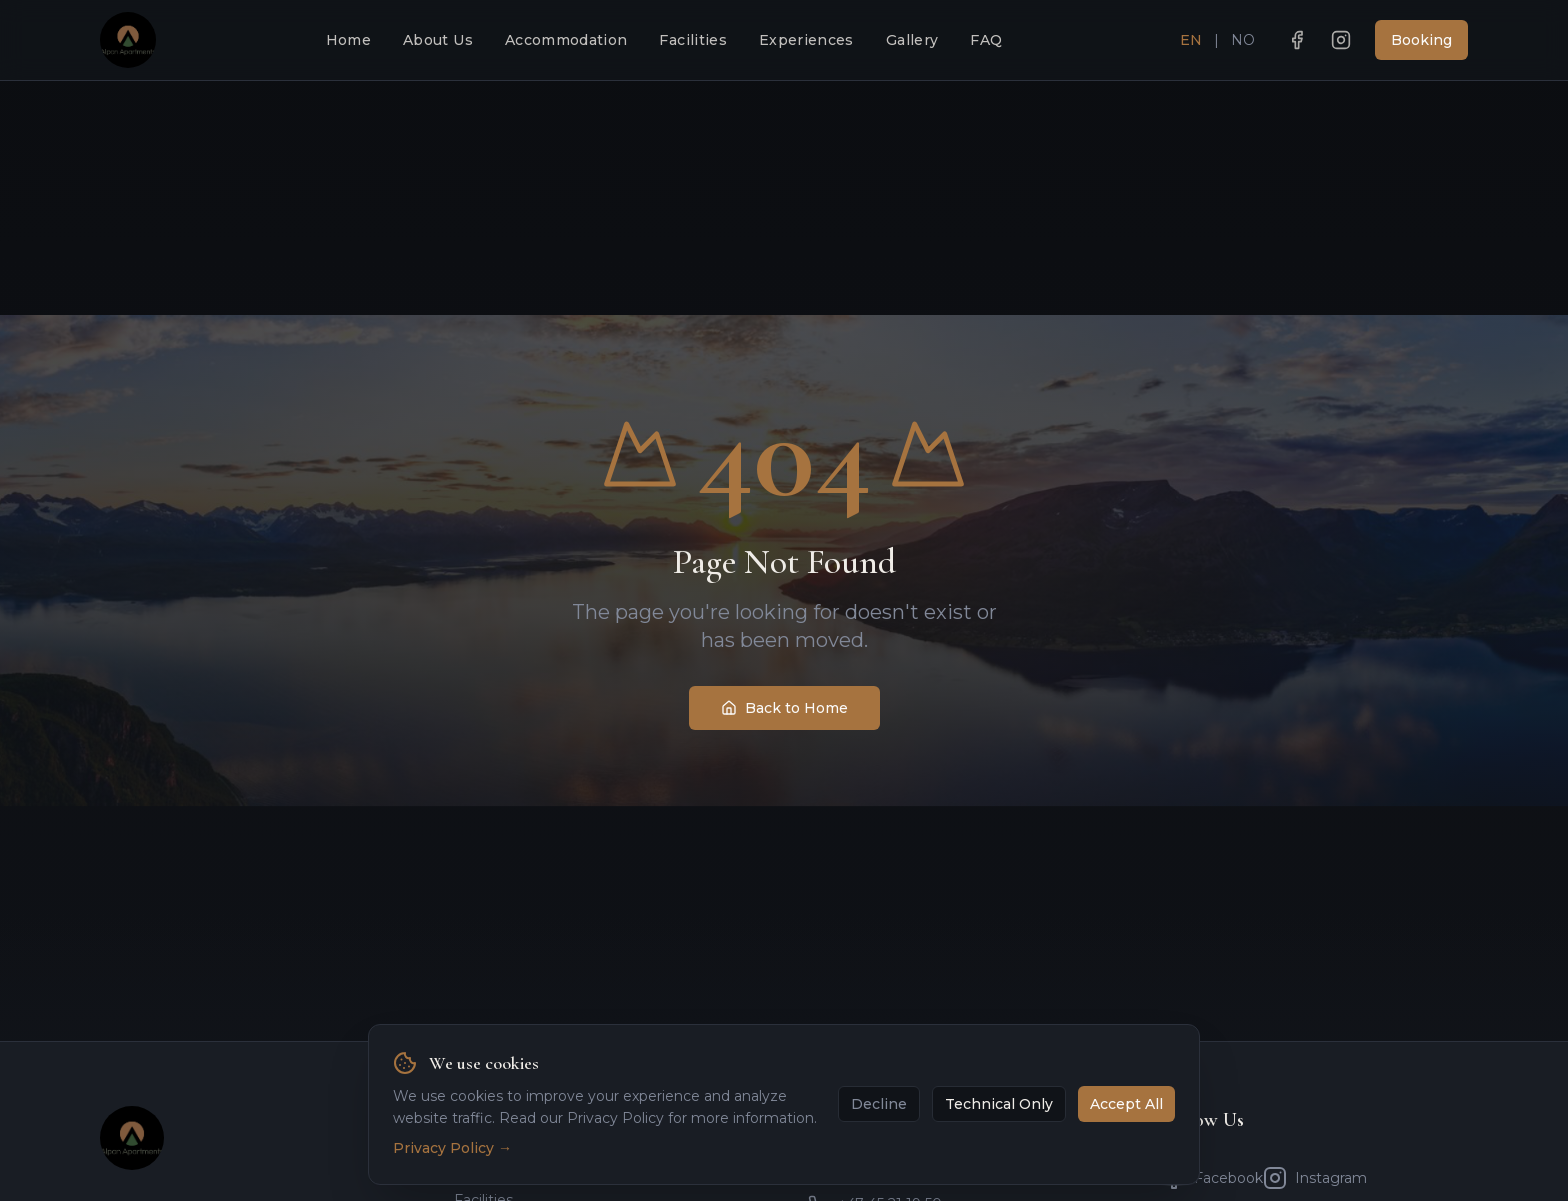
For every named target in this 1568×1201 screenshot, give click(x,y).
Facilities (693, 40)
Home (348, 40)
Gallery (912, 40)
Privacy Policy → (452, 1148)
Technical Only (999, 1104)
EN (1191, 40)
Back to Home (784, 708)
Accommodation (566, 40)
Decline (879, 1104)
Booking (1421, 40)
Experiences (806, 40)
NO (1243, 40)
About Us (438, 40)
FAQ (986, 40)
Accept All (1126, 1104)
